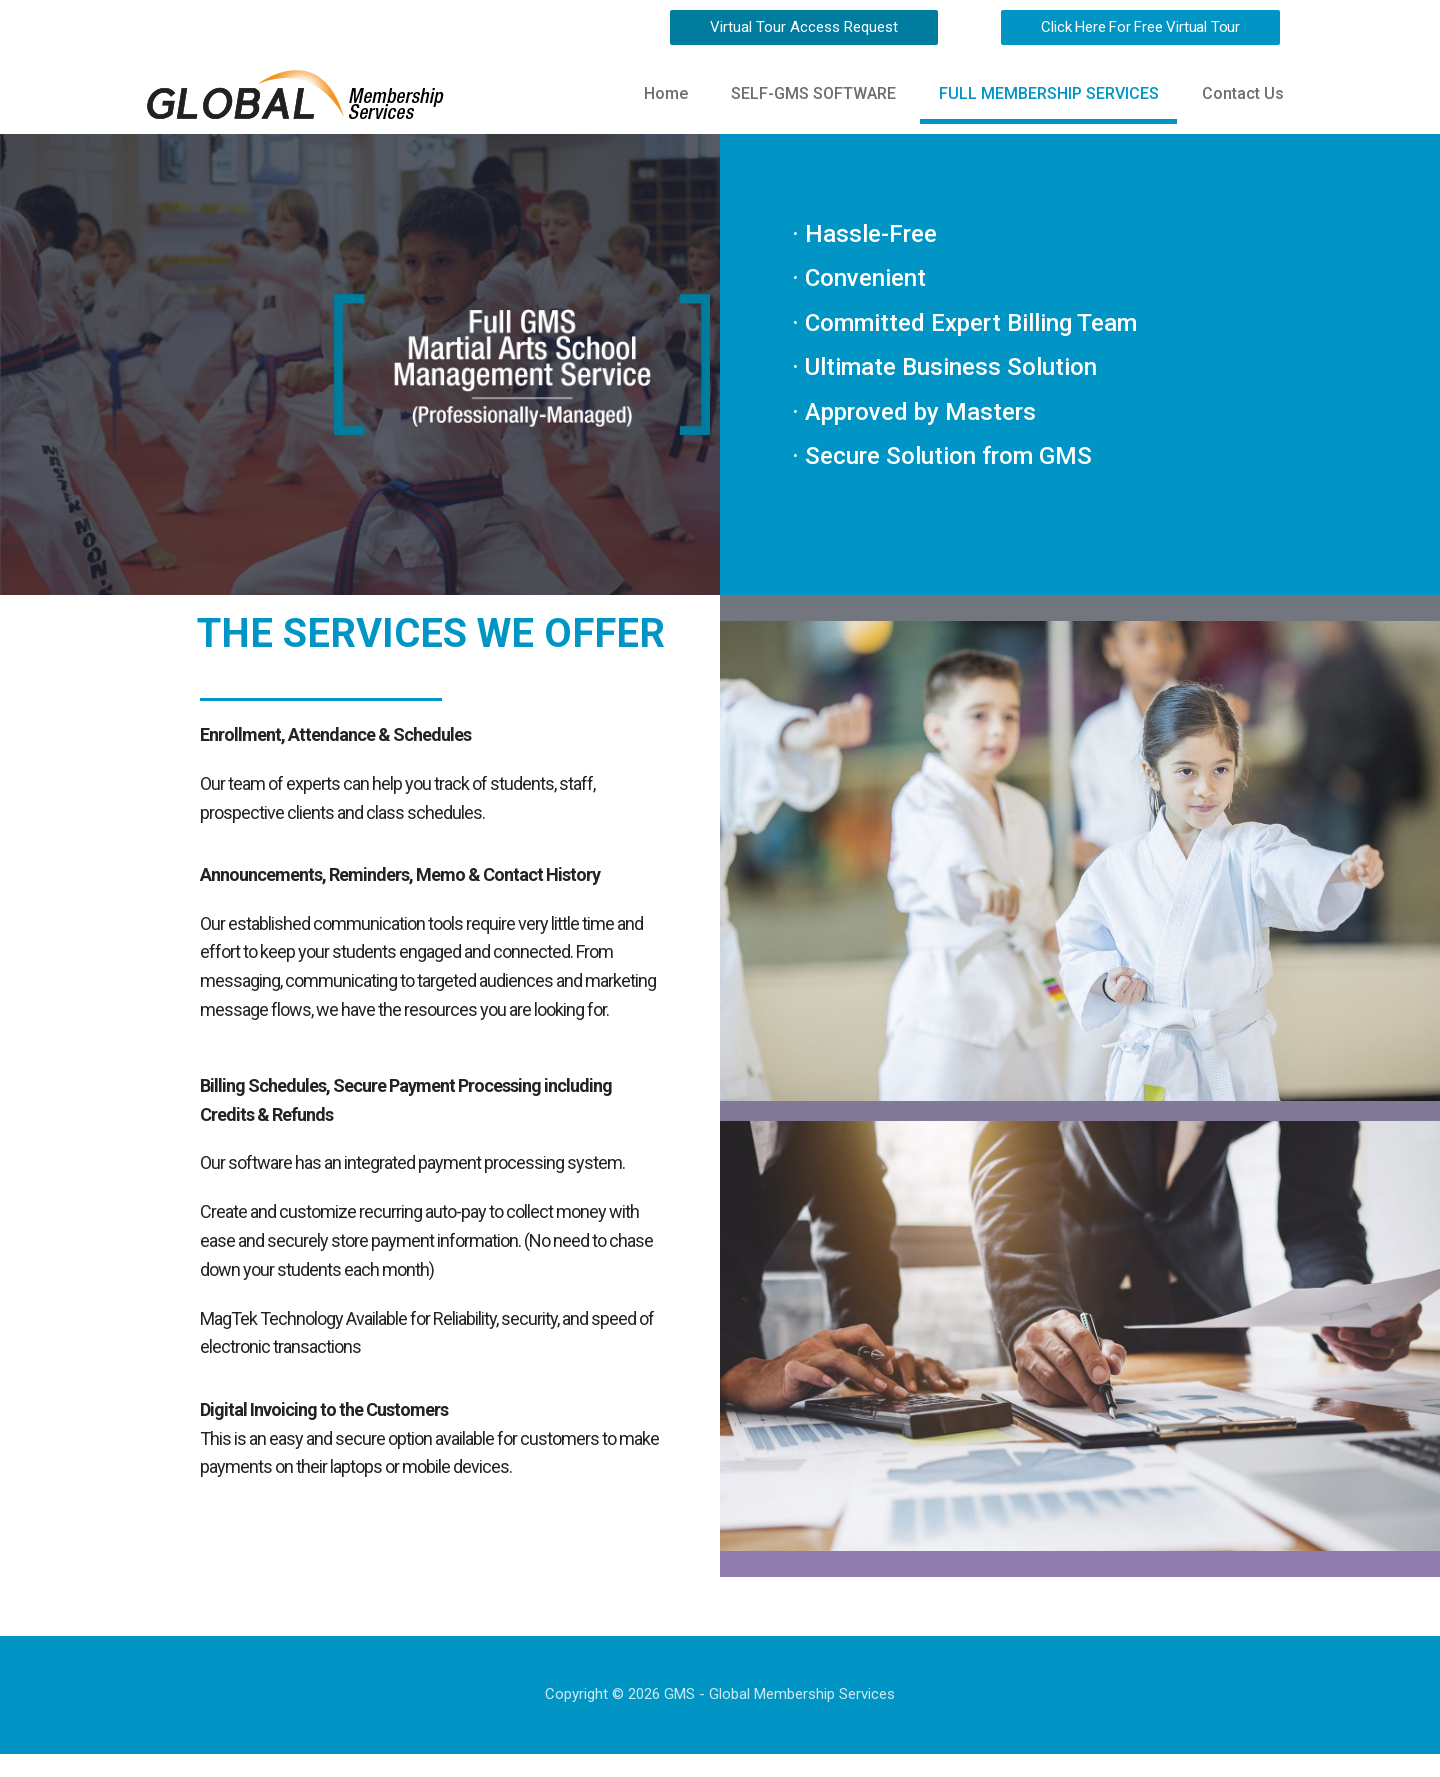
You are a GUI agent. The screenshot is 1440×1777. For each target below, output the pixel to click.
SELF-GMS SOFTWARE (805, 95)
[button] (804, 27)
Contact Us (1241, 95)
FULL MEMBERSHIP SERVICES (1044, 95)
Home (655, 95)
